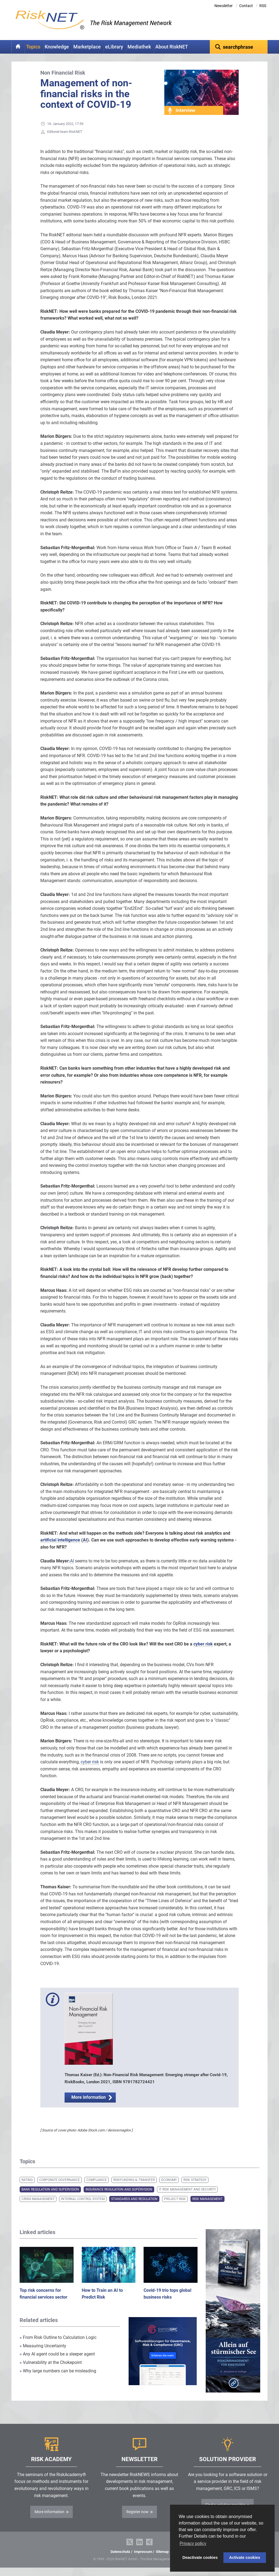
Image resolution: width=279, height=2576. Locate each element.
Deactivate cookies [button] (200, 2557)
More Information (49, 2520)
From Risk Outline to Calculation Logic (58, 2345)
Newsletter (223, 6)
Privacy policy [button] (193, 2543)
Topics (33, 47)
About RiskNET (171, 47)
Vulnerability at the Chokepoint (51, 2370)
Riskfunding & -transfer (134, 2188)
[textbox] (239, 46)
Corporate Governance (59, 2188)
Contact (246, 6)
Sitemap (162, 2560)
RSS (262, 6)
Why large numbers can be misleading (58, 2379)
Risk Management (207, 2207)
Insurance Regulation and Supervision (119, 2198)
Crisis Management (38, 2207)
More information (88, 2105)
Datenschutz (120, 2560)
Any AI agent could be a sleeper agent (57, 2362)
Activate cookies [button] (244, 2557)
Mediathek (139, 47)
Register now (137, 2520)
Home (18, 47)
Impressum (143, 2560)
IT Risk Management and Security (187, 2198)
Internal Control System (83, 2207)
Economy (169, 2188)
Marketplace (87, 47)
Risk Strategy (195, 2188)
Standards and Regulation (134, 2207)
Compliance (96, 2188)
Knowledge (57, 47)
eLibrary (114, 47)
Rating (27, 2188)
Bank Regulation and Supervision (50, 2198)
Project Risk (175, 2207)
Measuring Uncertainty (43, 2354)
